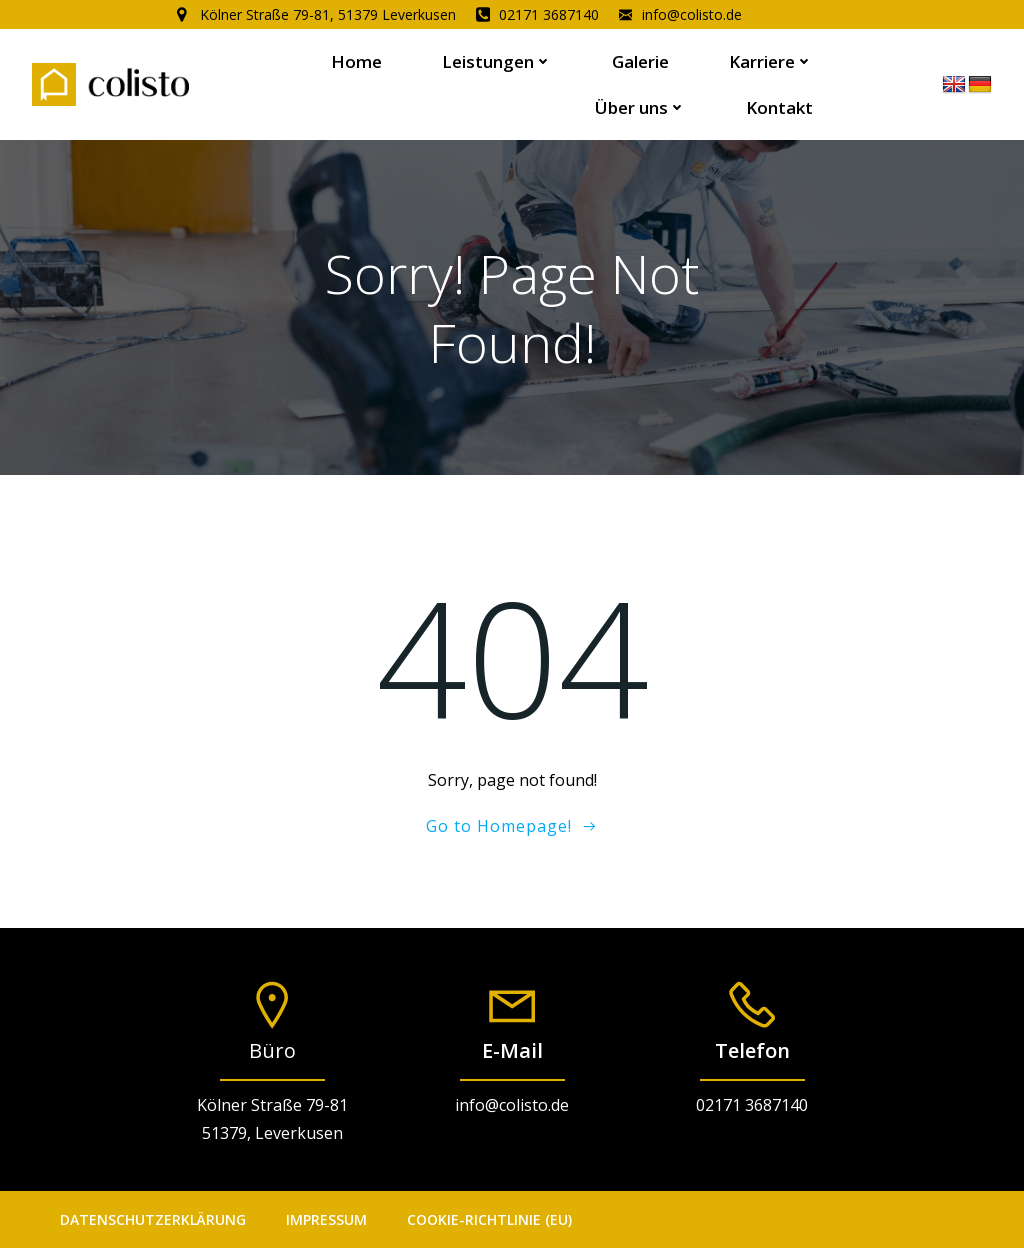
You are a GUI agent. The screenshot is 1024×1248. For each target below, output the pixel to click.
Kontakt (779, 107)
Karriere (771, 61)
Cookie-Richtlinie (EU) (489, 1219)
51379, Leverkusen (272, 1133)
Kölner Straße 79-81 (272, 1105)
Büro (272, 1050)
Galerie (640, 61)
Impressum (326, 1219)
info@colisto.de (512, 1105)
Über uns (640, 107)
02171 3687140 (752, 1105)
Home (356, 61)
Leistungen (497, 61)
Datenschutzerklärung (153, 1219)
